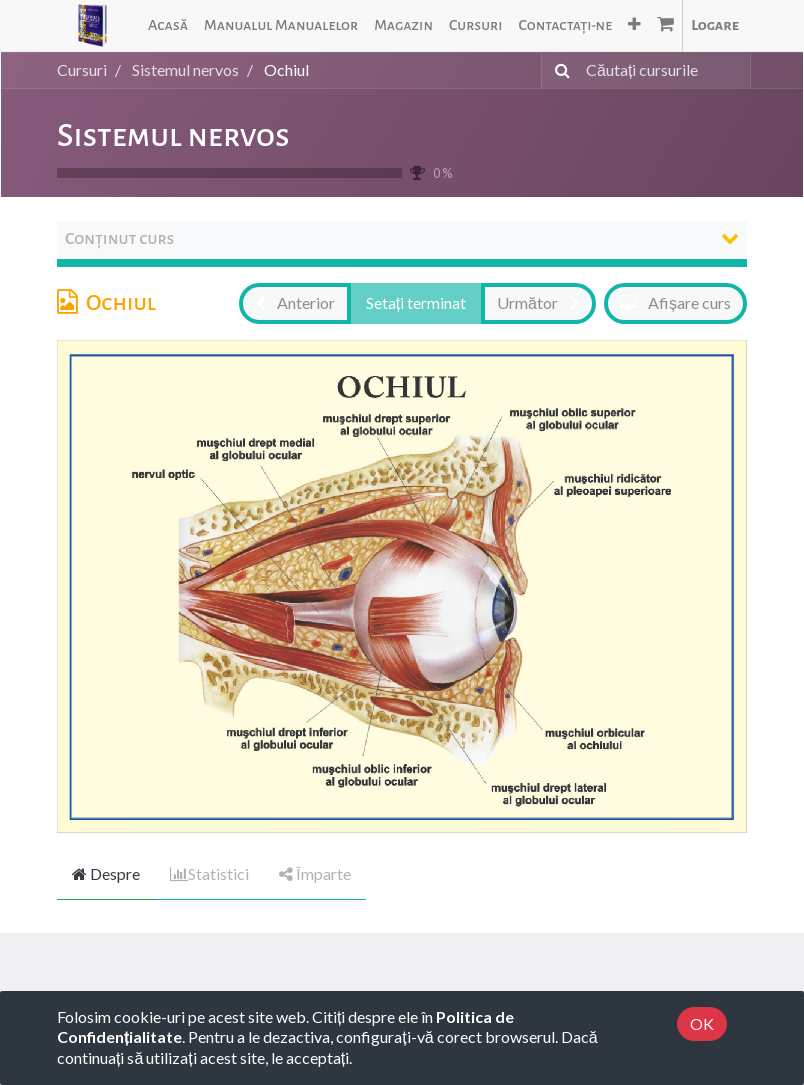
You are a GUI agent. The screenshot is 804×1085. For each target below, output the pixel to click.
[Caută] (558, 70)
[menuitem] (168, 25)
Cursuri (82, 69)
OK (702, 1023)
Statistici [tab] (209, 873)
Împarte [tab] (315, 873)
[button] (634, 25)
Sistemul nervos (173, 136)
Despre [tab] (106, 873)
